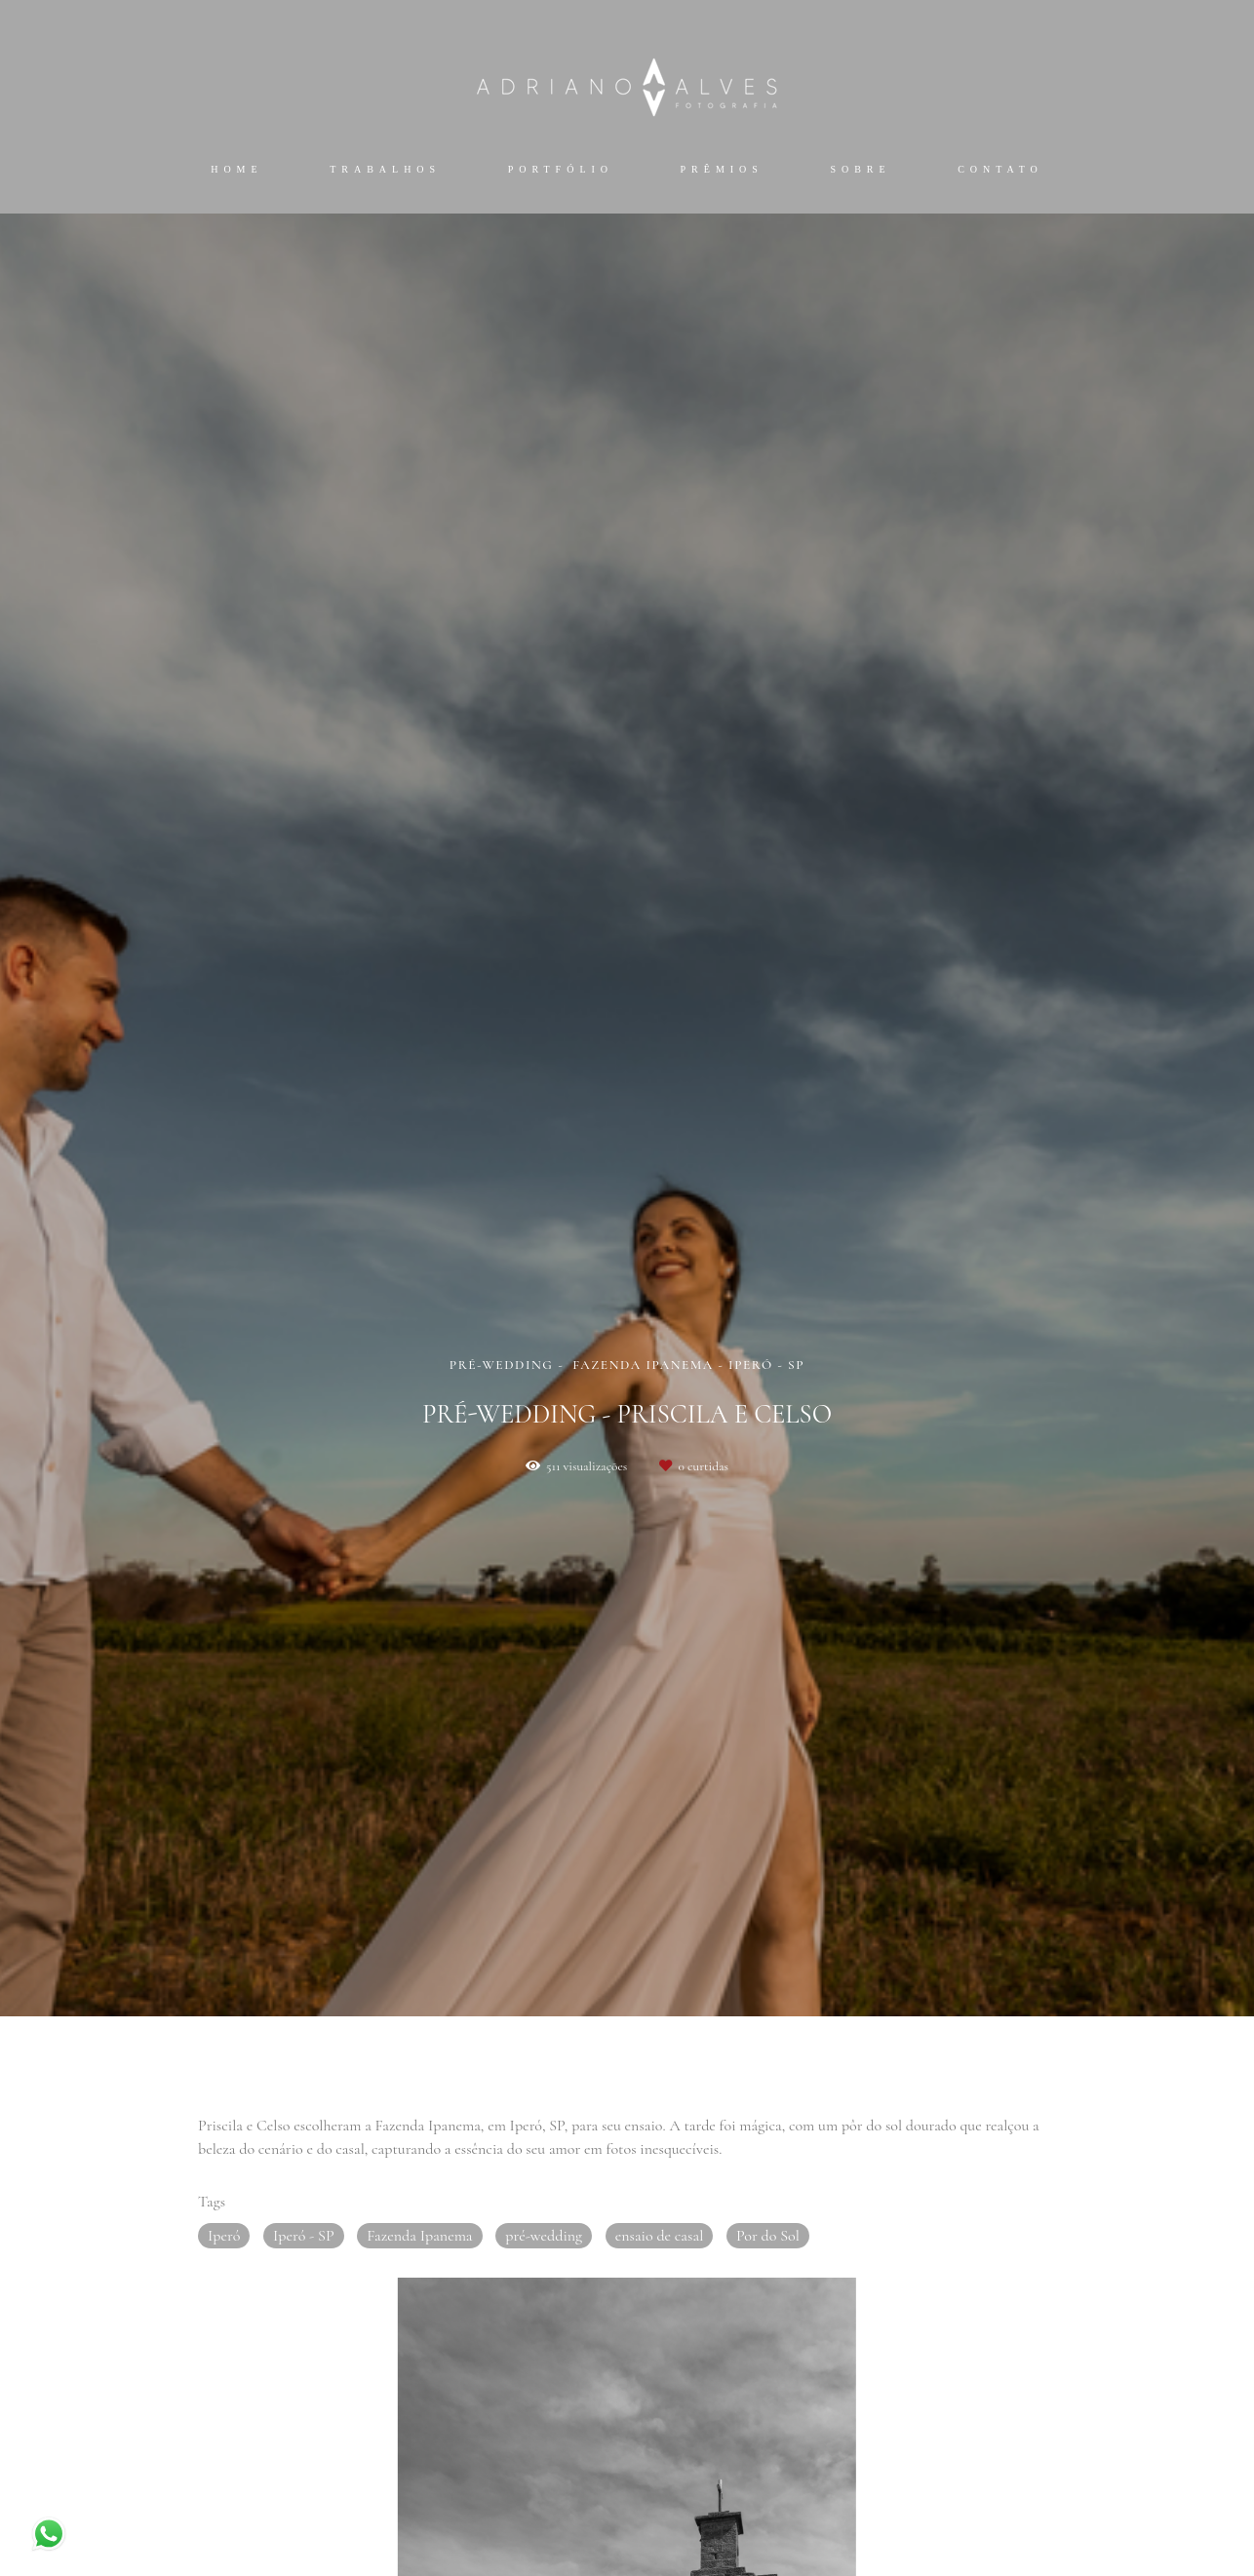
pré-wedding (543, 2235)
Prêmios (722, 169)
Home (236, 169)
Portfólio (560, 169)
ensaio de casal (659, 2235)
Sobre (860, 169)
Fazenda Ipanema (419, 2235)
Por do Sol (768, 2235)
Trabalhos (385, 169)
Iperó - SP (303, 2235)
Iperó (224, 2235)
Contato (1000, 169)
